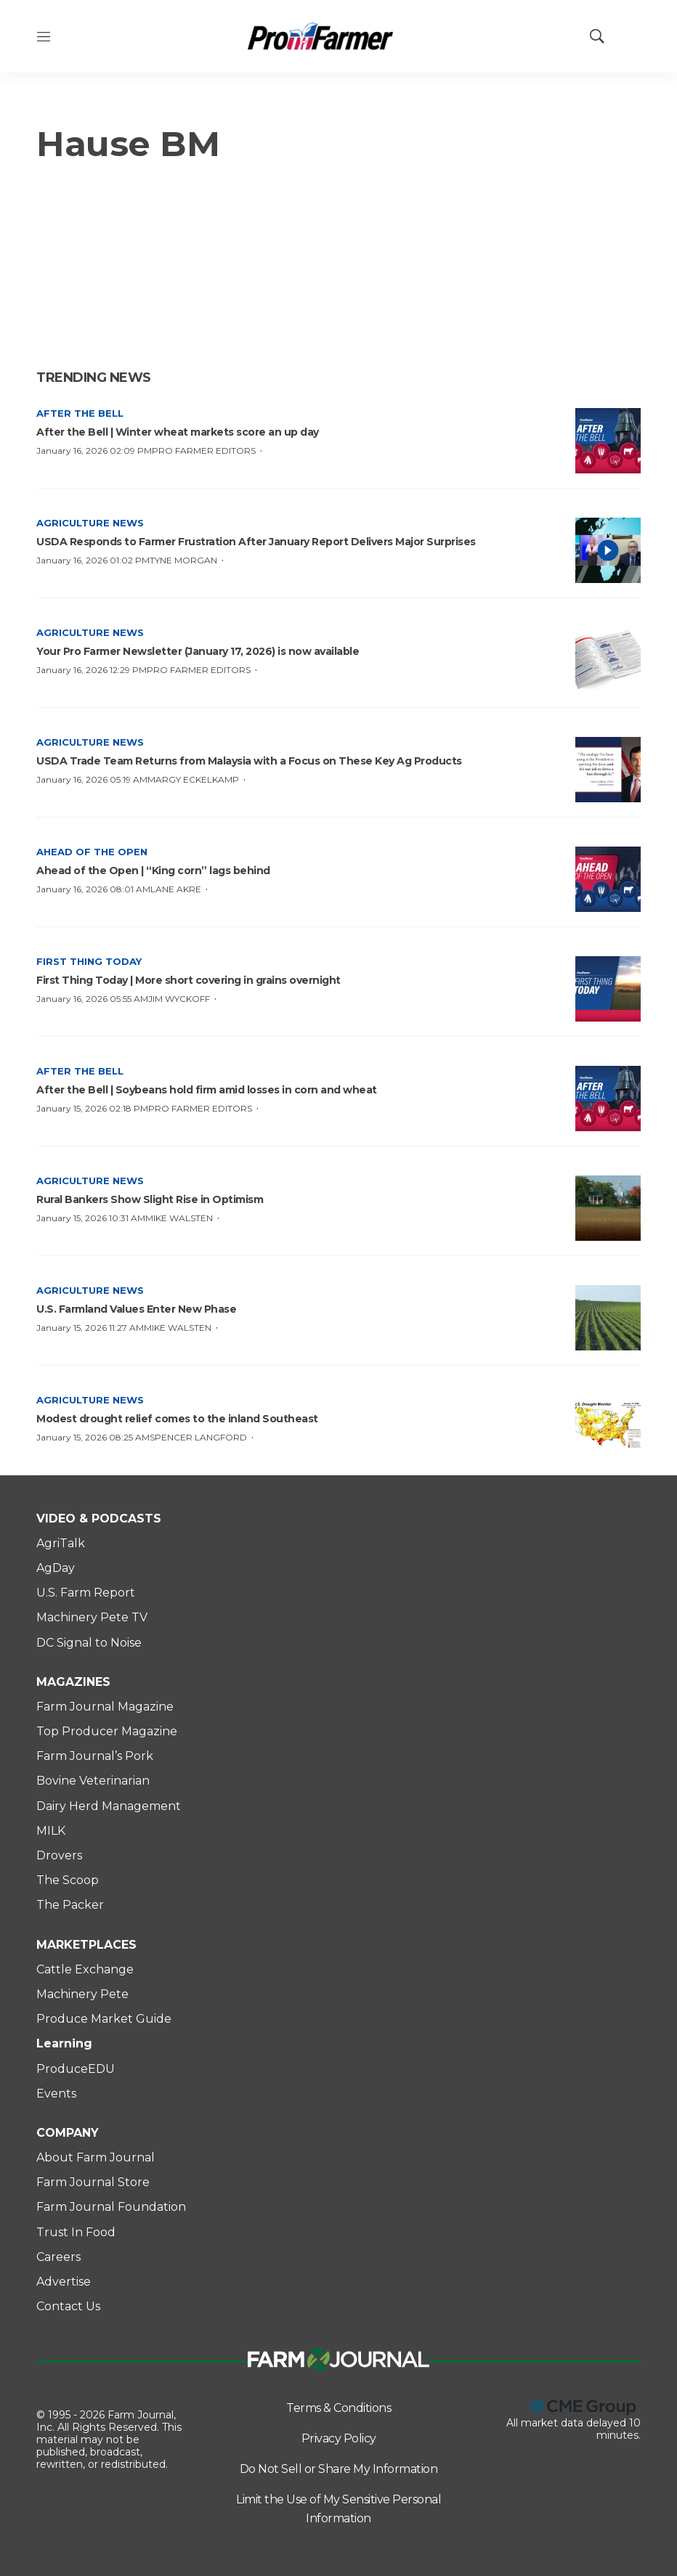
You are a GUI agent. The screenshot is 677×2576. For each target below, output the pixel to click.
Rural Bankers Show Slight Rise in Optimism (149, 1199)
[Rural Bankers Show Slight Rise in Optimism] (608, 1208)
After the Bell (79, 413)
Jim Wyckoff (179, 998)
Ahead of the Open (91, 851)
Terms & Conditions (338, 2408)
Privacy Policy (338, 2438)
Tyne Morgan (183, 560)
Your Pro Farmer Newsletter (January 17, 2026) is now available (197, 651)
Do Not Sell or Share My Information (339, 2469)
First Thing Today (89, 961)
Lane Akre (175, 889)
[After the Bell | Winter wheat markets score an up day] (608, 440)
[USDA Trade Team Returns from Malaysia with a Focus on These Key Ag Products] (608, 769)
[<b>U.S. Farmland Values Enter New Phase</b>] (608, 1317)
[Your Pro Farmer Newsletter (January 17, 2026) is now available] (608, 660)
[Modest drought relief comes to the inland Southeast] (608, 1427)
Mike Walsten (179, 1217)
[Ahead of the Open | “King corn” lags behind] (608, 879)
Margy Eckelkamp (193, 779)
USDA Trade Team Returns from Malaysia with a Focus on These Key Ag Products (249, 760)
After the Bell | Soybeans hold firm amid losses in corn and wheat (206, 1089)
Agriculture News (90, 523)
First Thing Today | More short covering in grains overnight (188, 980)
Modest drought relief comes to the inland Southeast (177, 1418)
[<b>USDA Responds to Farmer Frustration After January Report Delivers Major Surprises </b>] (608, 550)
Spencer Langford (198, 1437)
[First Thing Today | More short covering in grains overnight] (608, 989)
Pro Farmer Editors (204, 450)
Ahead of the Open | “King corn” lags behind (153, 870)
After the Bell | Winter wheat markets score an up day (177, 432)
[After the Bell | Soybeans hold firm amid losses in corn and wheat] (608, 1098)
